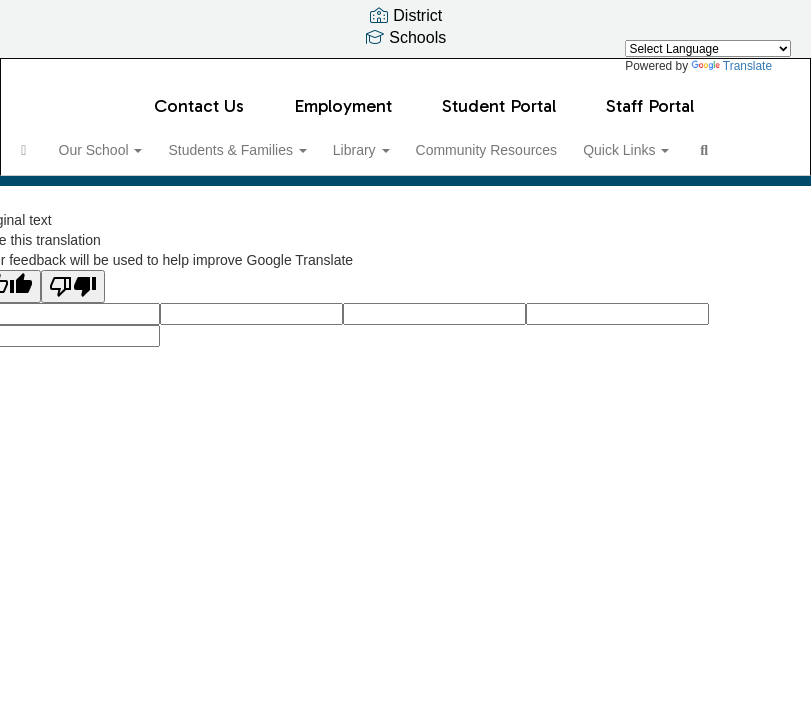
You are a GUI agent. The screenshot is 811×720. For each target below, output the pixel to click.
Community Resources (534, 140)
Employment (343, 96)
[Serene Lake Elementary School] (405, 71)
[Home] (55, 140)
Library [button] (404, 140)
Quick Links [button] (677, 140)
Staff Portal (650, 96)
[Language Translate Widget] (708, 48)
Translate (731, 66)
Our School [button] (136, 140)
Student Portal (499, 96)
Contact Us (199, 96)
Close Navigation (147, 198)
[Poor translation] (73, 342)
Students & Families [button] (276, 140)
